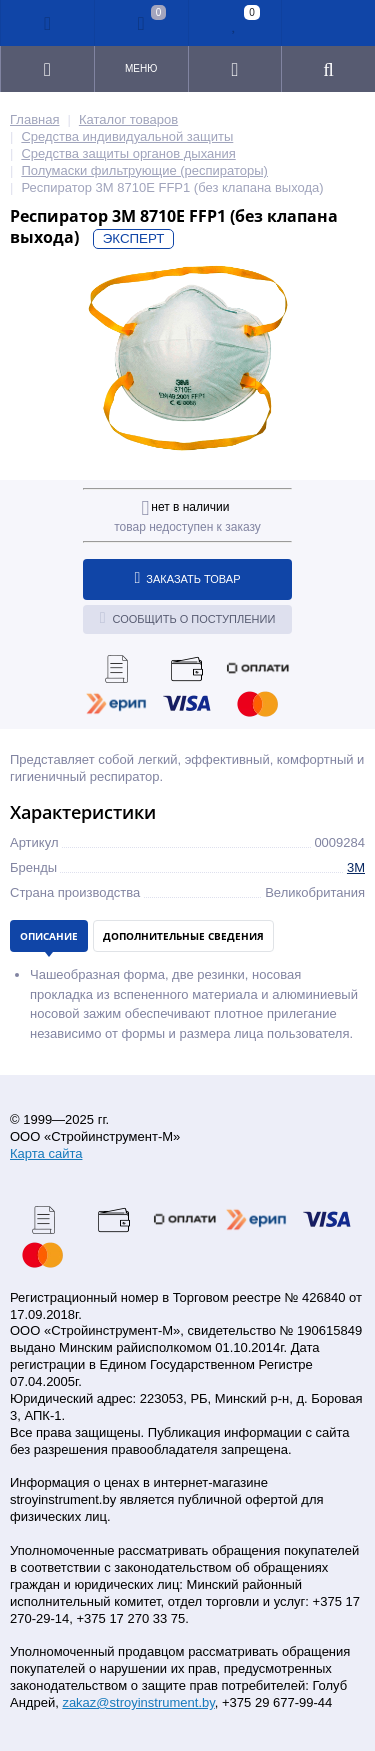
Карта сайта (46, 1153)
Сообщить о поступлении (188, 618)
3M (356, 867)
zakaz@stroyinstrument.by (138, 1702)
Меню (141, 68)
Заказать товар (188, 578)
